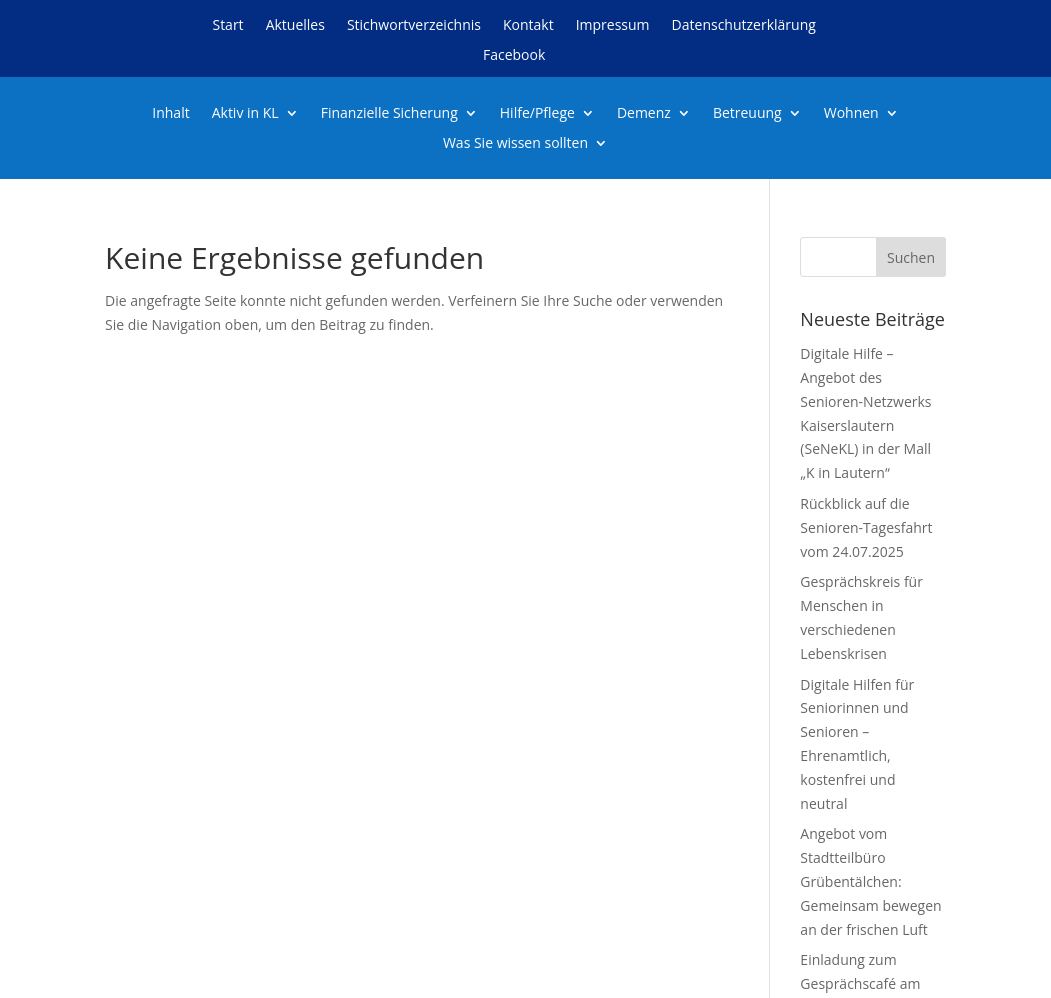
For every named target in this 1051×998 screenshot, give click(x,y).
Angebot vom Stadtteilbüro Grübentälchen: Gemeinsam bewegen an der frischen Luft (870, 881)
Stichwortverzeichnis (414, 26)
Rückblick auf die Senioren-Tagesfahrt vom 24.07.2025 (866, 527)
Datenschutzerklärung (744, 26)
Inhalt (170, 114)
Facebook (514, 56)
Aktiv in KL (245, 114)
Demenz (644, 114)
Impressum (613, 26)
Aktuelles (295, 26)
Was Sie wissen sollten (515, 144)
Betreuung (747, 114)
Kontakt (528, 26)
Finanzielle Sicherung (389, 114)
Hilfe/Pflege (537, 114)
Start (227, 26)
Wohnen (851, 114)
